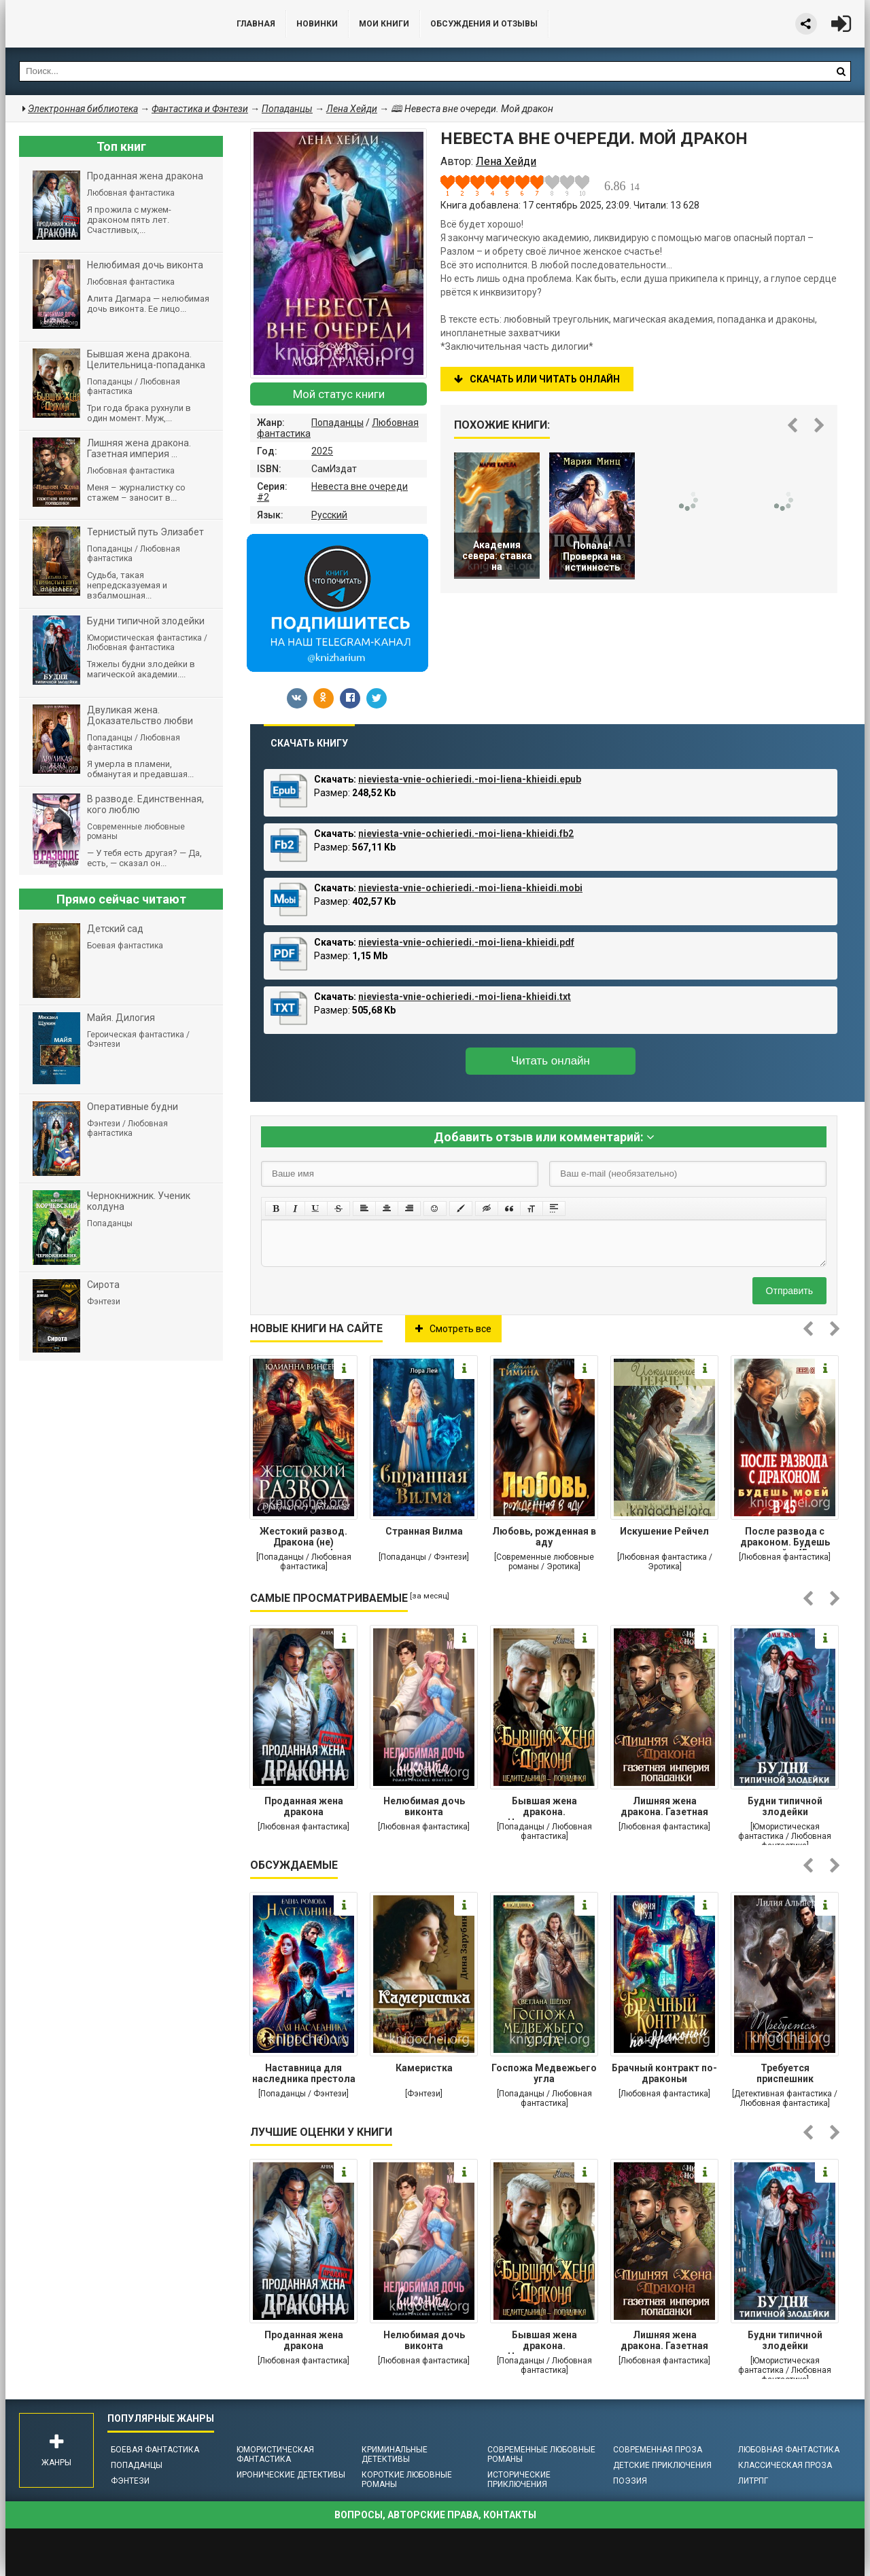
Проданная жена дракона (303, 1806)
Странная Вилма (424, 1531)
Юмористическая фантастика (275, 2454)
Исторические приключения (519, 2479)
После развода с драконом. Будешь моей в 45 (785, 1538)
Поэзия (630, 2481)
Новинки (317, 24)
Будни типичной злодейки (785, 1806)
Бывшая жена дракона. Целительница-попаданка (544, 1807)
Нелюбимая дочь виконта (424, 1806)
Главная (256, 24)
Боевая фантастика (155, 2449)
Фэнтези (130, 2481)
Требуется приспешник (785, 2073)
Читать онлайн (550, 1060)
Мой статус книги (339, 394)
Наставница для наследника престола (303, 2073)
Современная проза (657, 2449)
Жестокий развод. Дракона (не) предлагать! (303, 1538)
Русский (329, 514)
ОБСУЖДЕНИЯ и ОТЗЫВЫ (484, 24)
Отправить (789, 1290)
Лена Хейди (351, 108)
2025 (322, 451)
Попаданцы (337, 422)
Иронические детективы (291, 2475)
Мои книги (384, 24)
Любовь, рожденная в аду (544, 1537)
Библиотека (107, 24)
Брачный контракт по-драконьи (664, 2073)
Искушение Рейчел (664, 1531)
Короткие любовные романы (407, 2479)
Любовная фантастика (788, 2449)
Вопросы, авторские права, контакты (435, 2514)
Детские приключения (662, 2465)
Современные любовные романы (541, 2454)
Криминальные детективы (395, 2454)
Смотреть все (453, 1328)
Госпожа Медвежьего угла (544, 2073)
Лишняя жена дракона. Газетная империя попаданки (664, 1807)
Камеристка (424, 2067)
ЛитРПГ (753, 2481)
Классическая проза (785, 2465)
